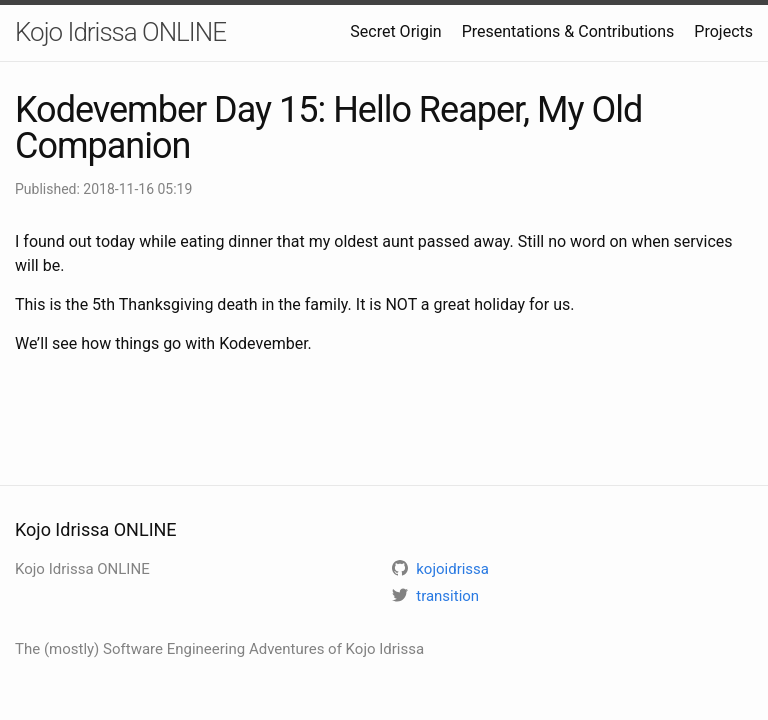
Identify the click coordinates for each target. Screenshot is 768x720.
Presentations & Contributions (568, 31)
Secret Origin (395, 31)
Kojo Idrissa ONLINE (120, 32)
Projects (723, 31)
